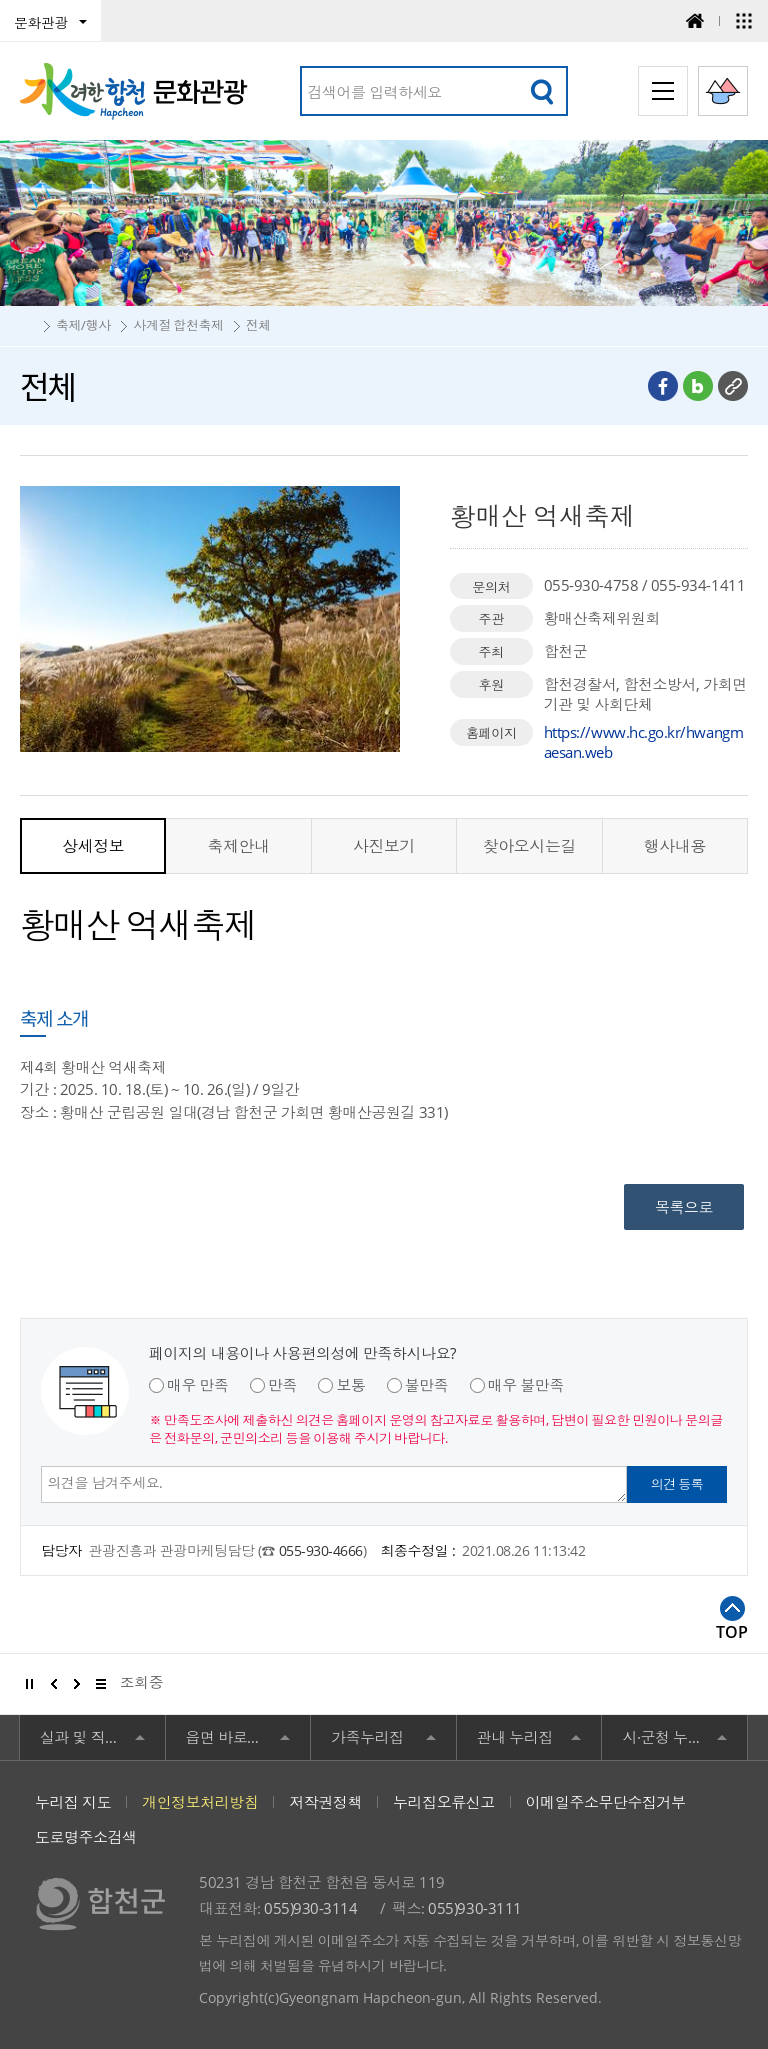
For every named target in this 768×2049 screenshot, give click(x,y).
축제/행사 (83, 325)
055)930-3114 (310, 1908)
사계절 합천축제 (178, 325)
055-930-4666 (321, 1550)
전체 (258, 325)
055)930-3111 (474, 1908)
